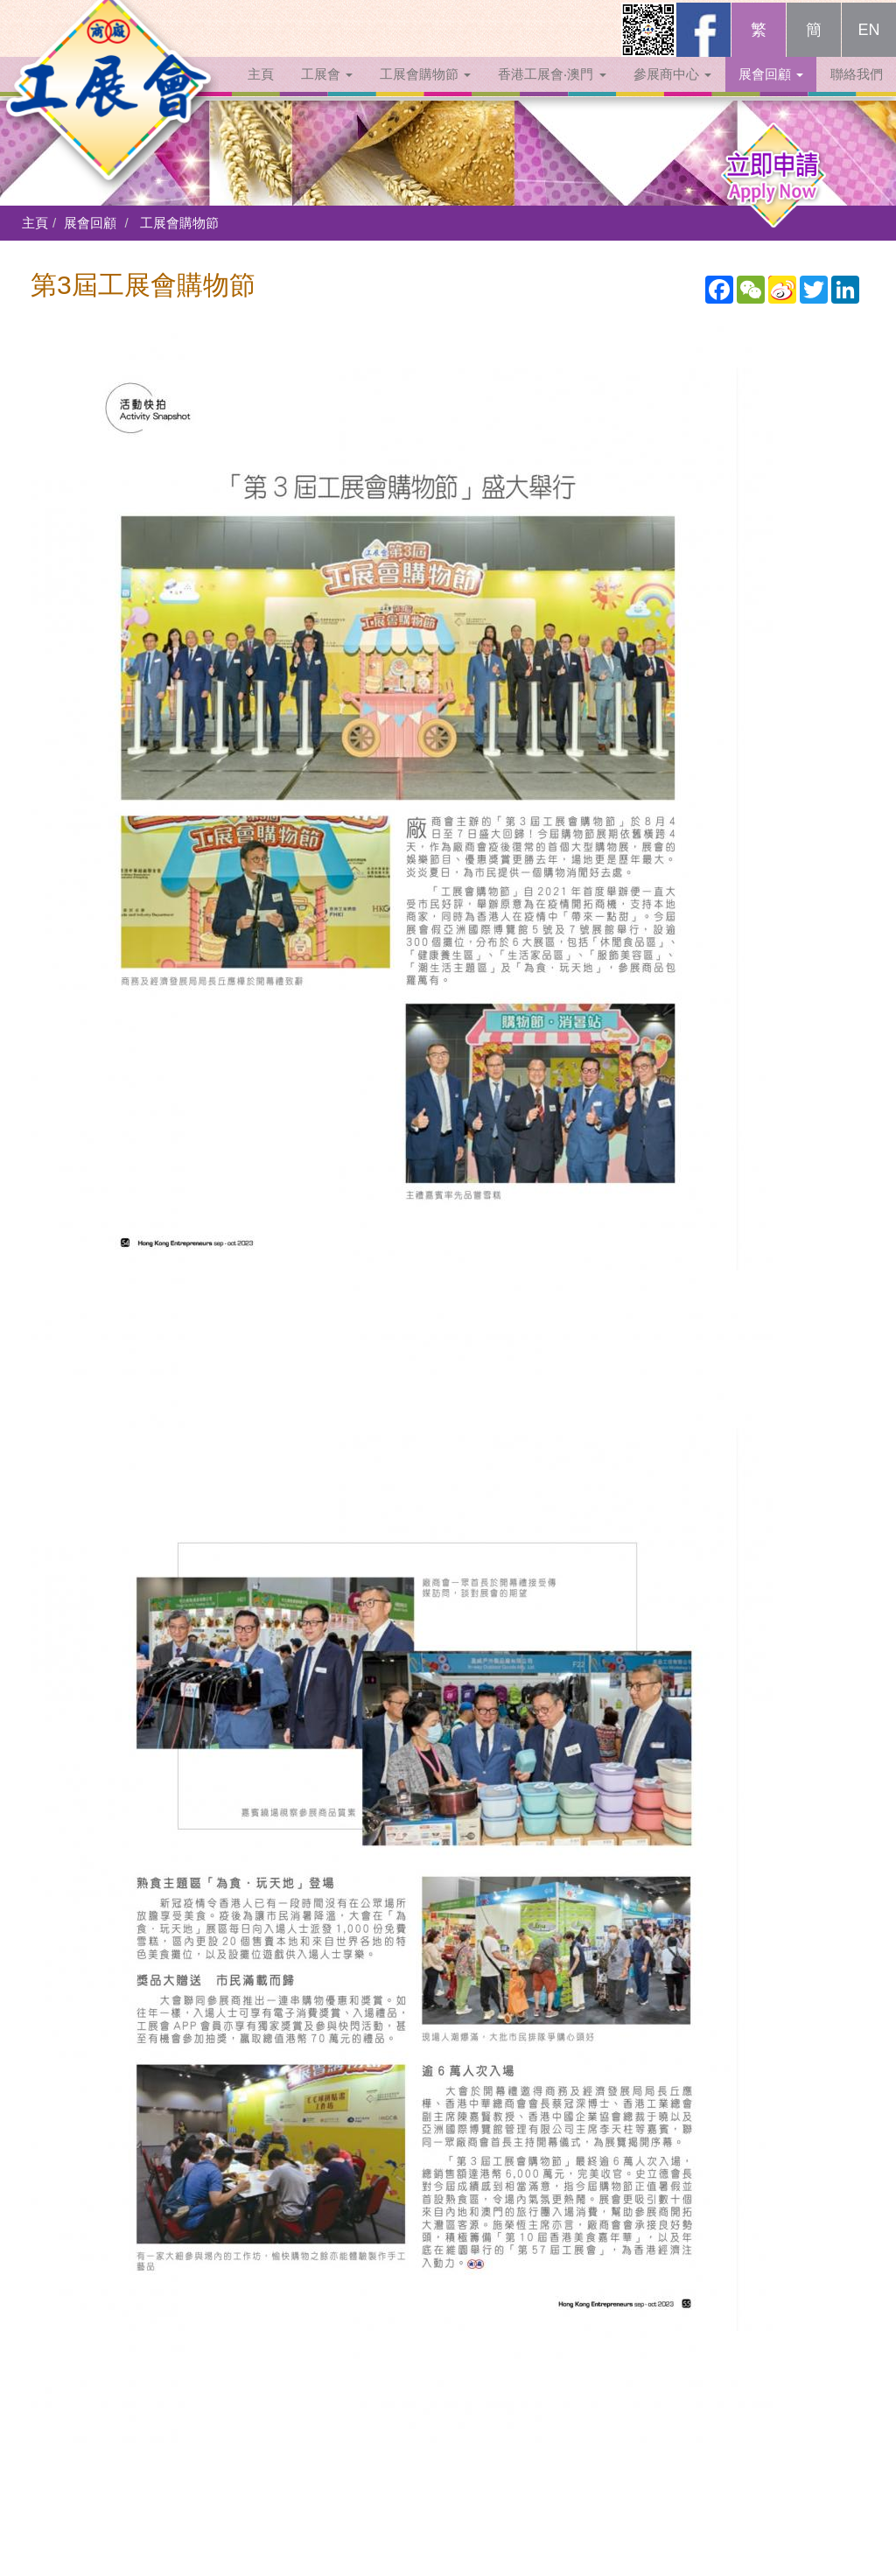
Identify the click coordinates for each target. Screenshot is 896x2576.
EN (868, 45)
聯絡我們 (856, 89)
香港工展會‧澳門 (552, 89)
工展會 (327, 89)
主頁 (261, 89)
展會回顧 (770, 89)
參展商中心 (672, 89)
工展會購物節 (425, 89)
